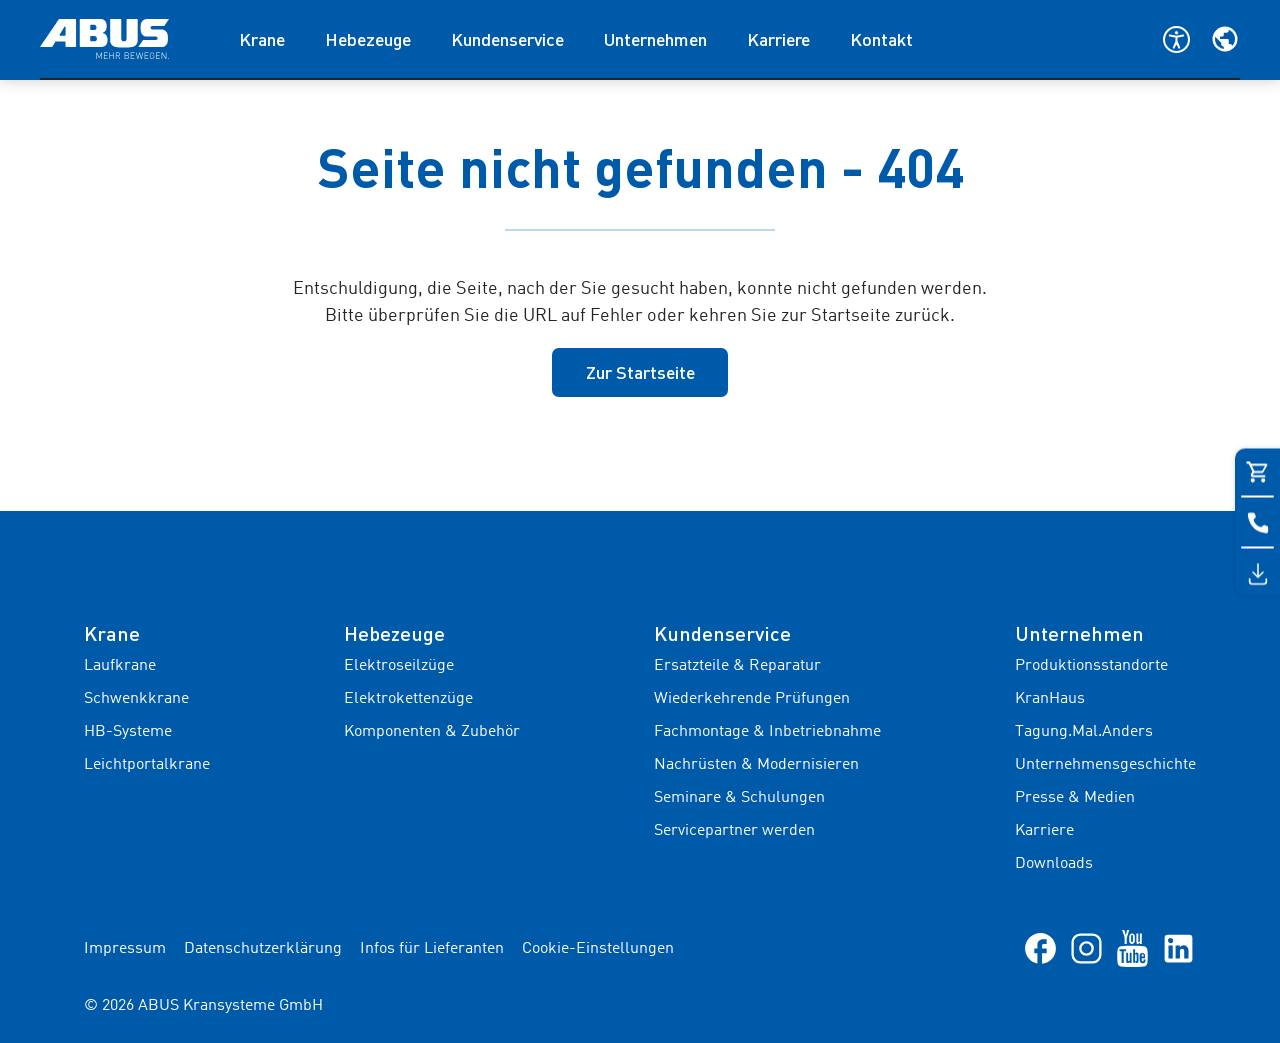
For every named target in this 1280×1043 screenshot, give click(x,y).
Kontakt (881, 39)
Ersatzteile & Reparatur (737, 666)
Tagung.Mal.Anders (1084, 732)
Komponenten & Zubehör (432, 732)
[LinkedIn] (1178, 948)
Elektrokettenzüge (408, 699)
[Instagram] (1086, 948)
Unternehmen (655, 39)
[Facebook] (1040, 948)
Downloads (1054, 864)
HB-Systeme (128, 732)
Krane (262, 39)
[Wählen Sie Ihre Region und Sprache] (1225, 39)
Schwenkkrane (136, 699)
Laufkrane (120, 666)
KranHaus (1050, 699)
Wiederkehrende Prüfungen (752, 699)
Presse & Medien (1075, 798)
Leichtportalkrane (147, 765)
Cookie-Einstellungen (598, 949)
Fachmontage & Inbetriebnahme (767, 732)
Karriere (778, 39)
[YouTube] (1132, 948)
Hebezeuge (368, 39)
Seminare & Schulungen (739, 798)
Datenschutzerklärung (263, 949)
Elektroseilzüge (399, 666)
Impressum (125, 949)
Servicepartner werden (734, 831)
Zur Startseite (640, 372)
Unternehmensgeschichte (1105, 765)
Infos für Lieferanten (432, 949)
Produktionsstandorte (1091, 666)
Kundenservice (507, 39)
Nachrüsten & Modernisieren (756, 765)
